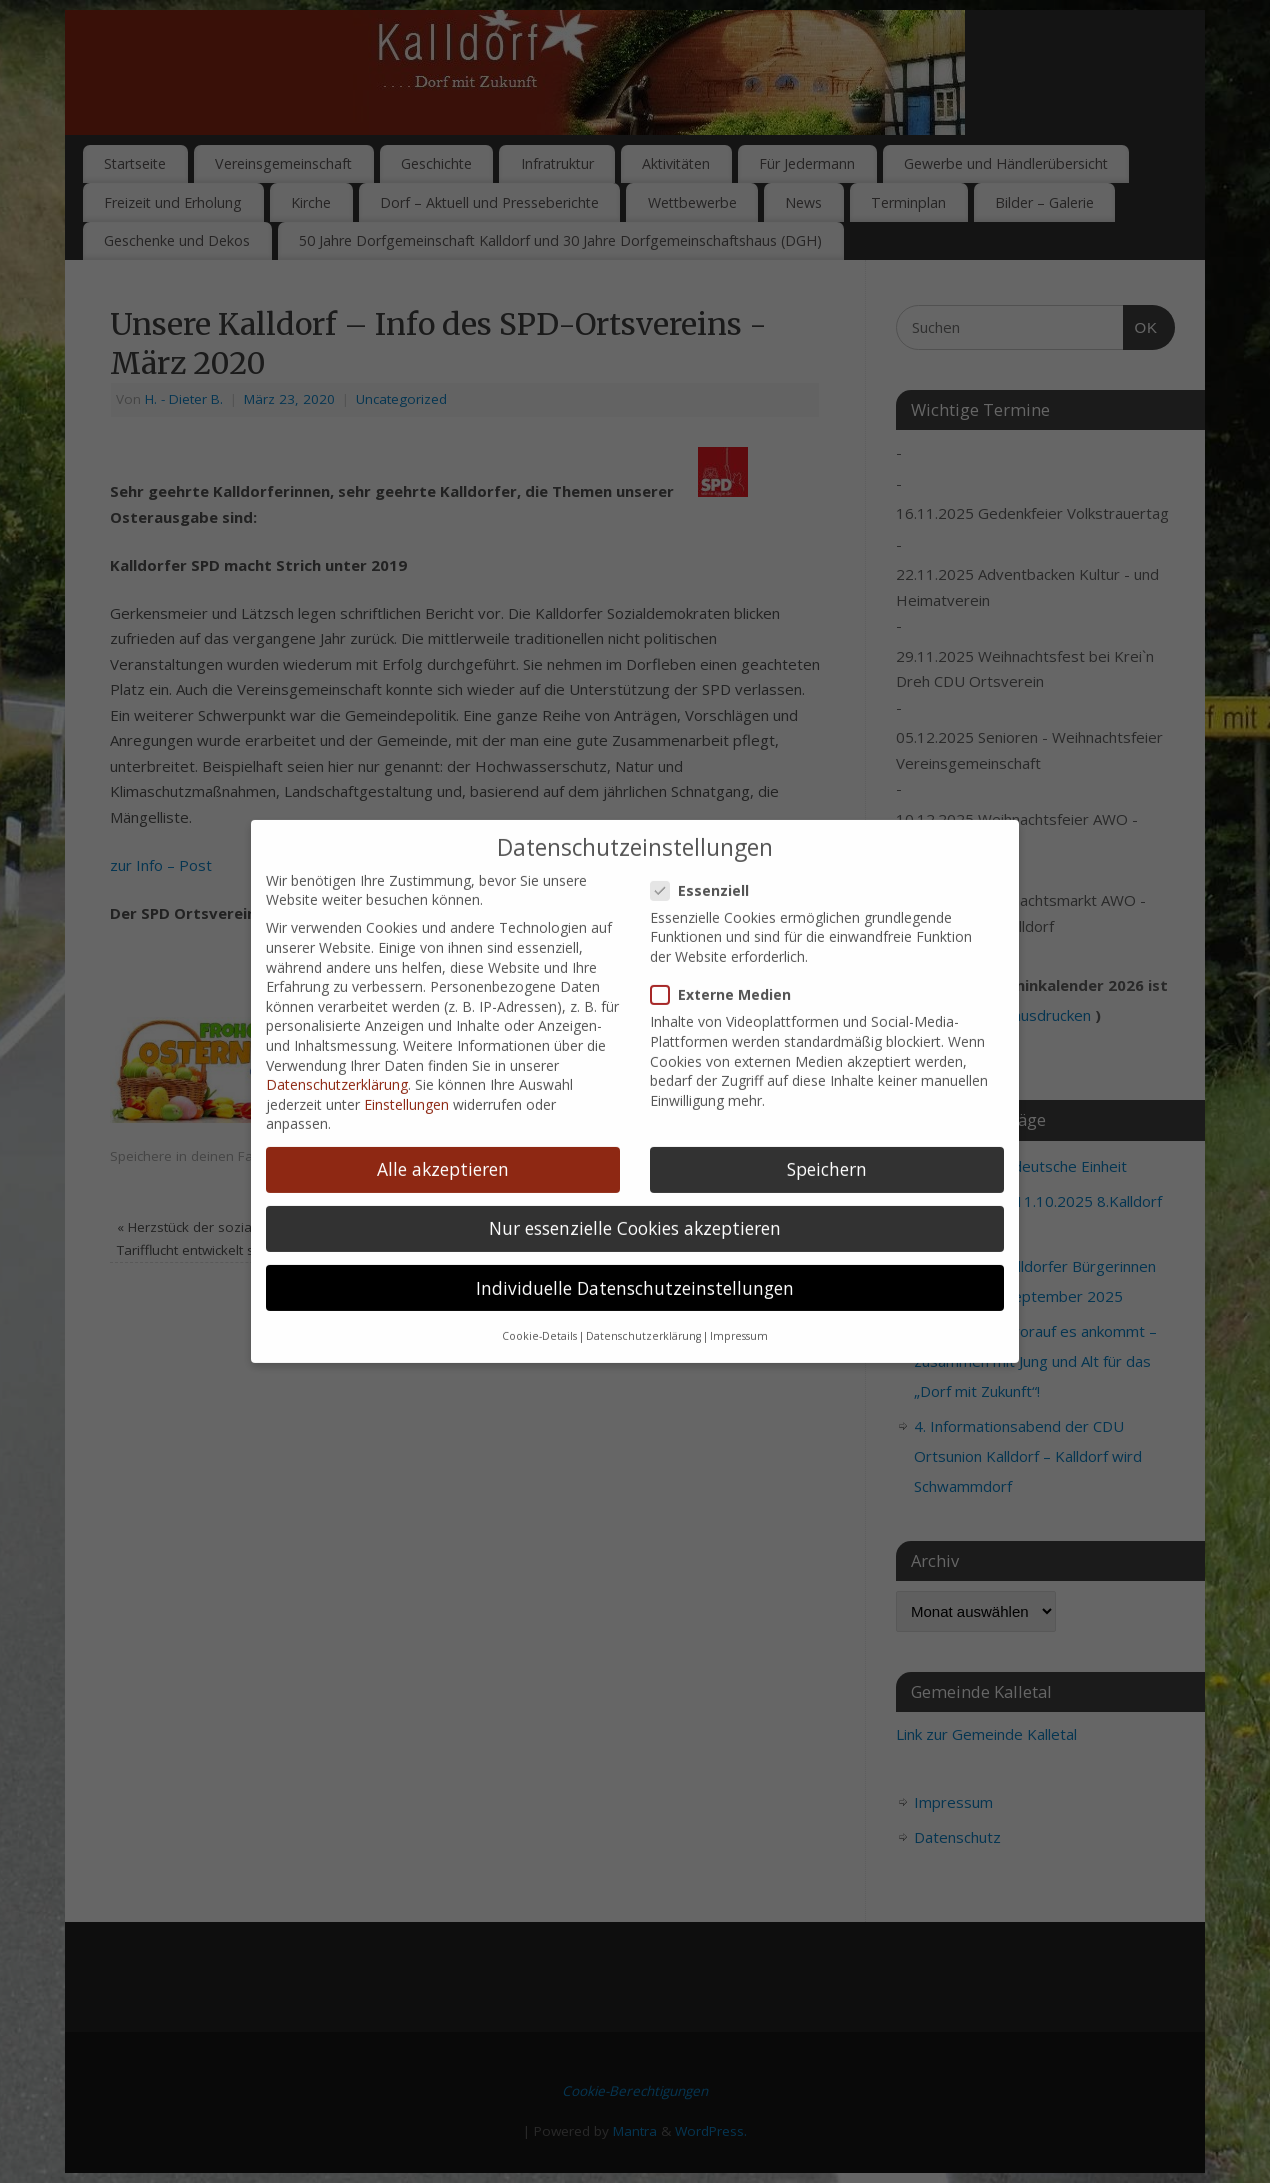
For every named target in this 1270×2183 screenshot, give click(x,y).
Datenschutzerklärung (337, 1048)
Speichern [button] (827, 1133)
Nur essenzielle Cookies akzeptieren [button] (635, 1192)
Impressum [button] (739, 1300)
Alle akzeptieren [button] (443, 1133)
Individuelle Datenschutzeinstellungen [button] (635, 1251)
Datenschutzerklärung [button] (643, 1300)
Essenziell (708, 853)
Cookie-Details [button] (539, 1300)
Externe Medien (729, 958)
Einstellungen (406, 1067)
